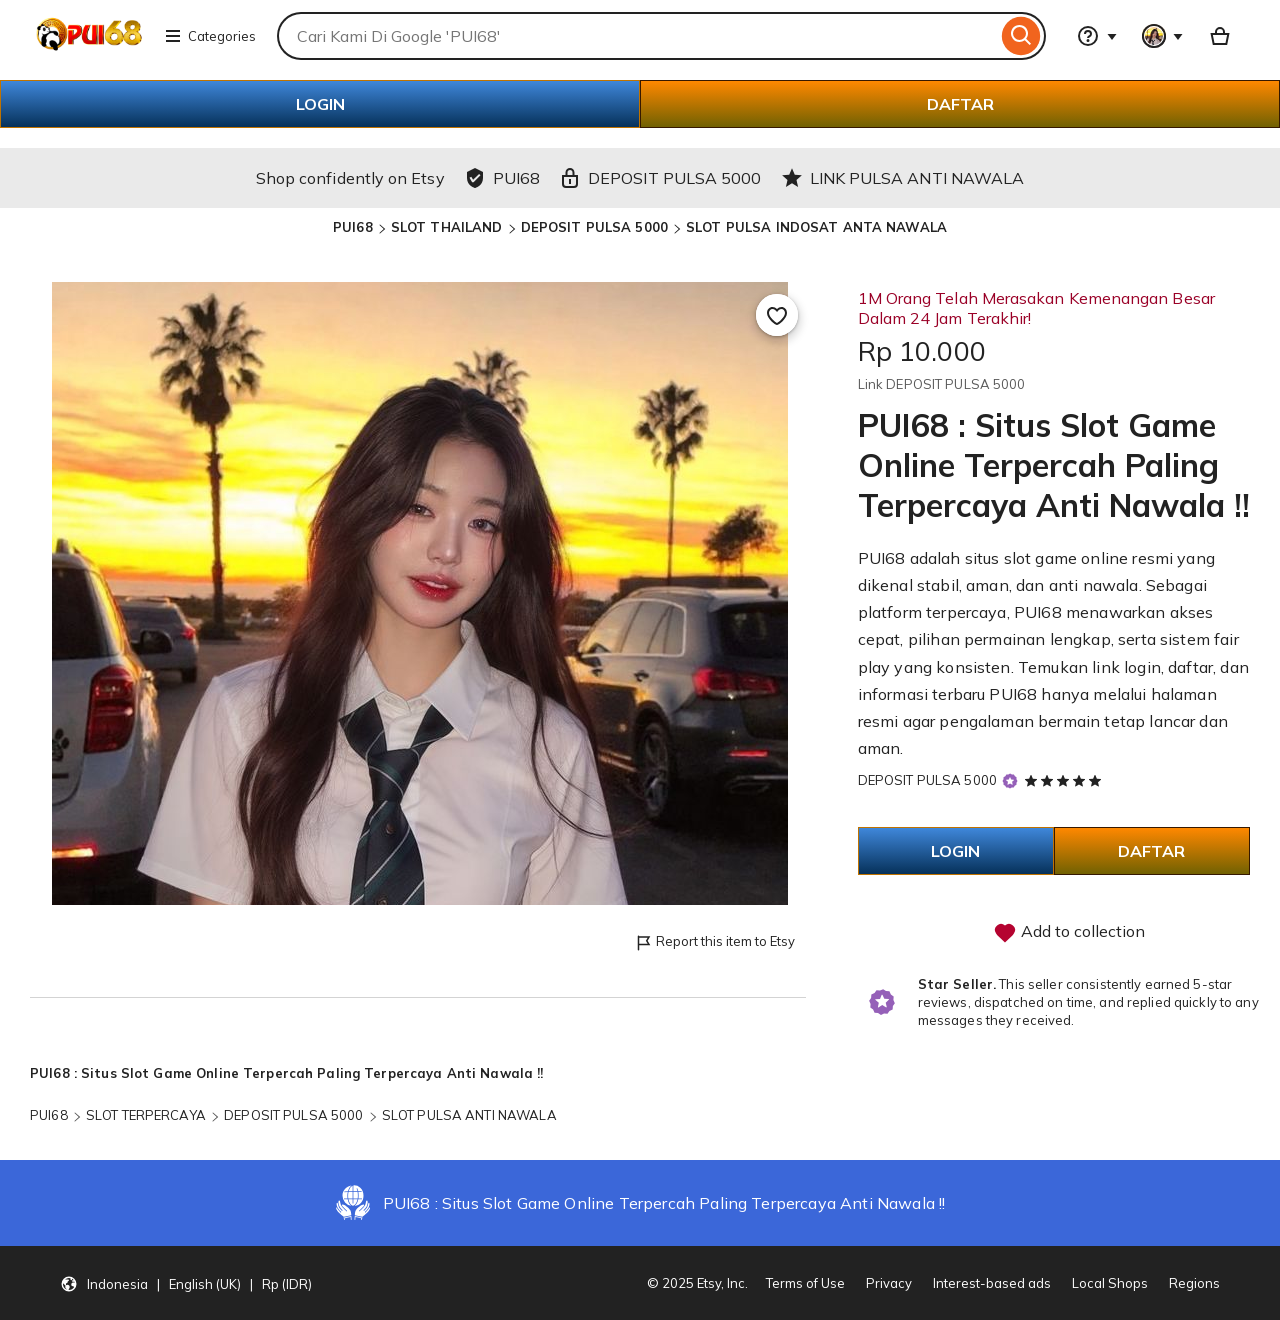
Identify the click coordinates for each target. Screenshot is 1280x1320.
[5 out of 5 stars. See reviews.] (1066, 780)
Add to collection (1069, 933)
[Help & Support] (1097, 36)
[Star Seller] (1010, 780)
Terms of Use (805, 1283)
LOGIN (320, 104)
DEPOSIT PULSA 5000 (594, 227)
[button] (186, 1283)
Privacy (889, 1283)
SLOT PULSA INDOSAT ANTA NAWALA (816, 227)
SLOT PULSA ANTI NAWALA (469, 1115)
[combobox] (637, 36)
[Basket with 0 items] (1220, 36)
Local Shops (1110, 1283)
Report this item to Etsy (714, 942)
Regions (1194, 1283)
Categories (210, 36)
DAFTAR (960, 104)
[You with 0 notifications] (1163, 36)
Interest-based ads (992, 1283)
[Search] (1021, 36)
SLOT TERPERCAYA (146, 1115)
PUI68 (353, 227)
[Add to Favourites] (777, 315)
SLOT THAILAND (447, 227)
